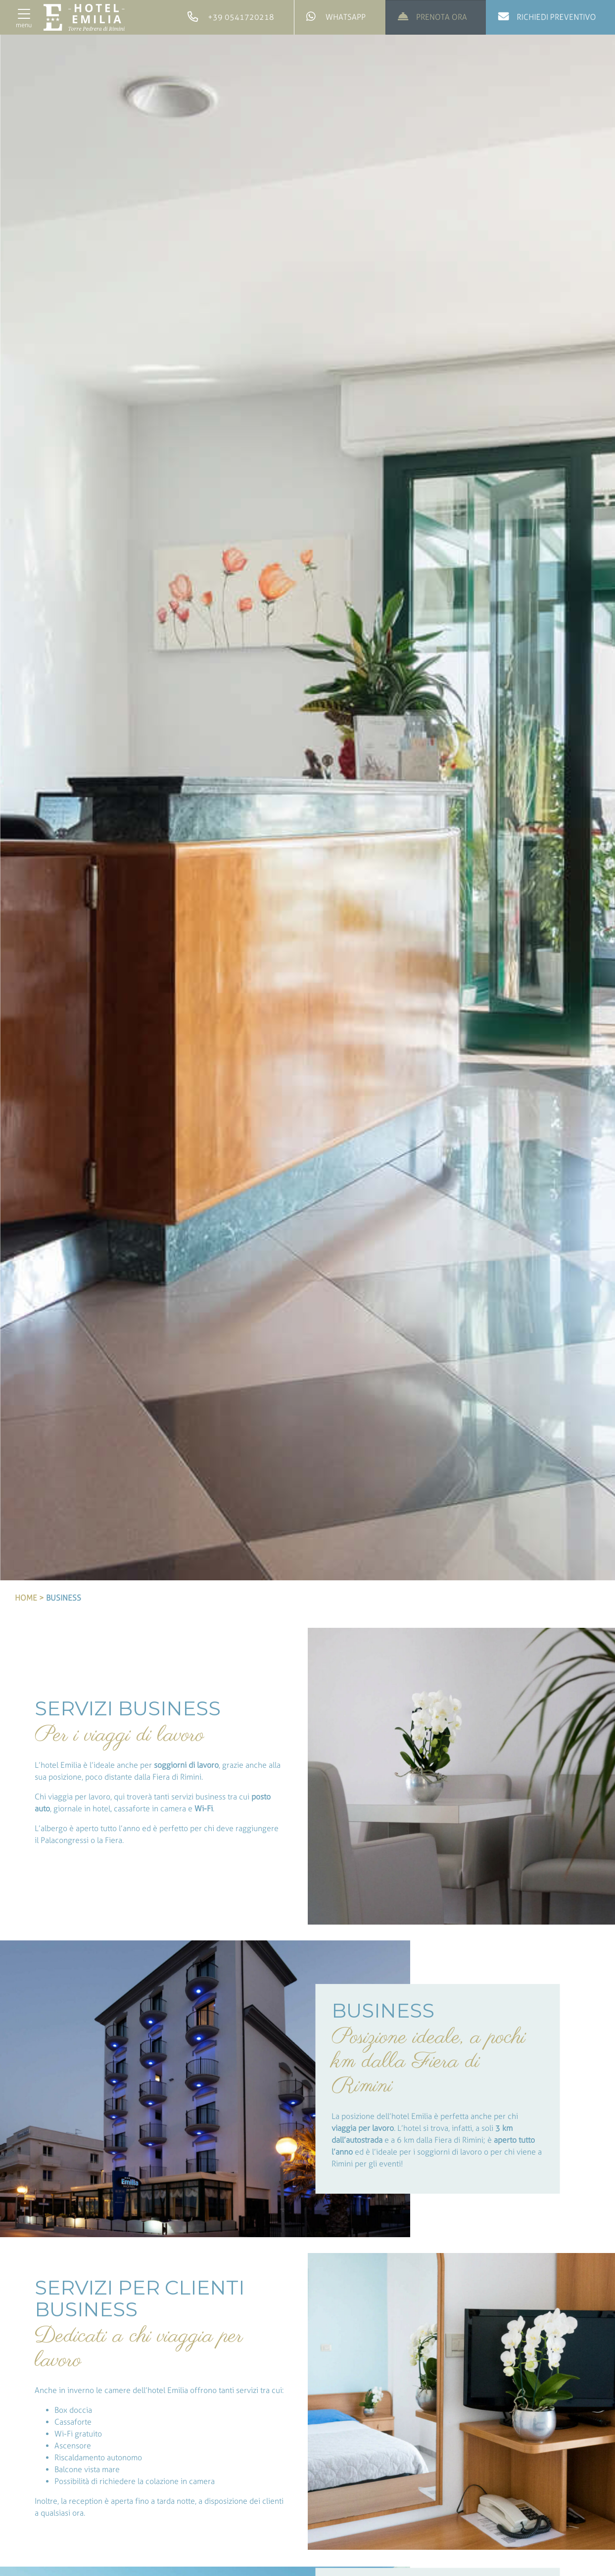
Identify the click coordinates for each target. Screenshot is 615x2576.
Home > (29, 1598)
